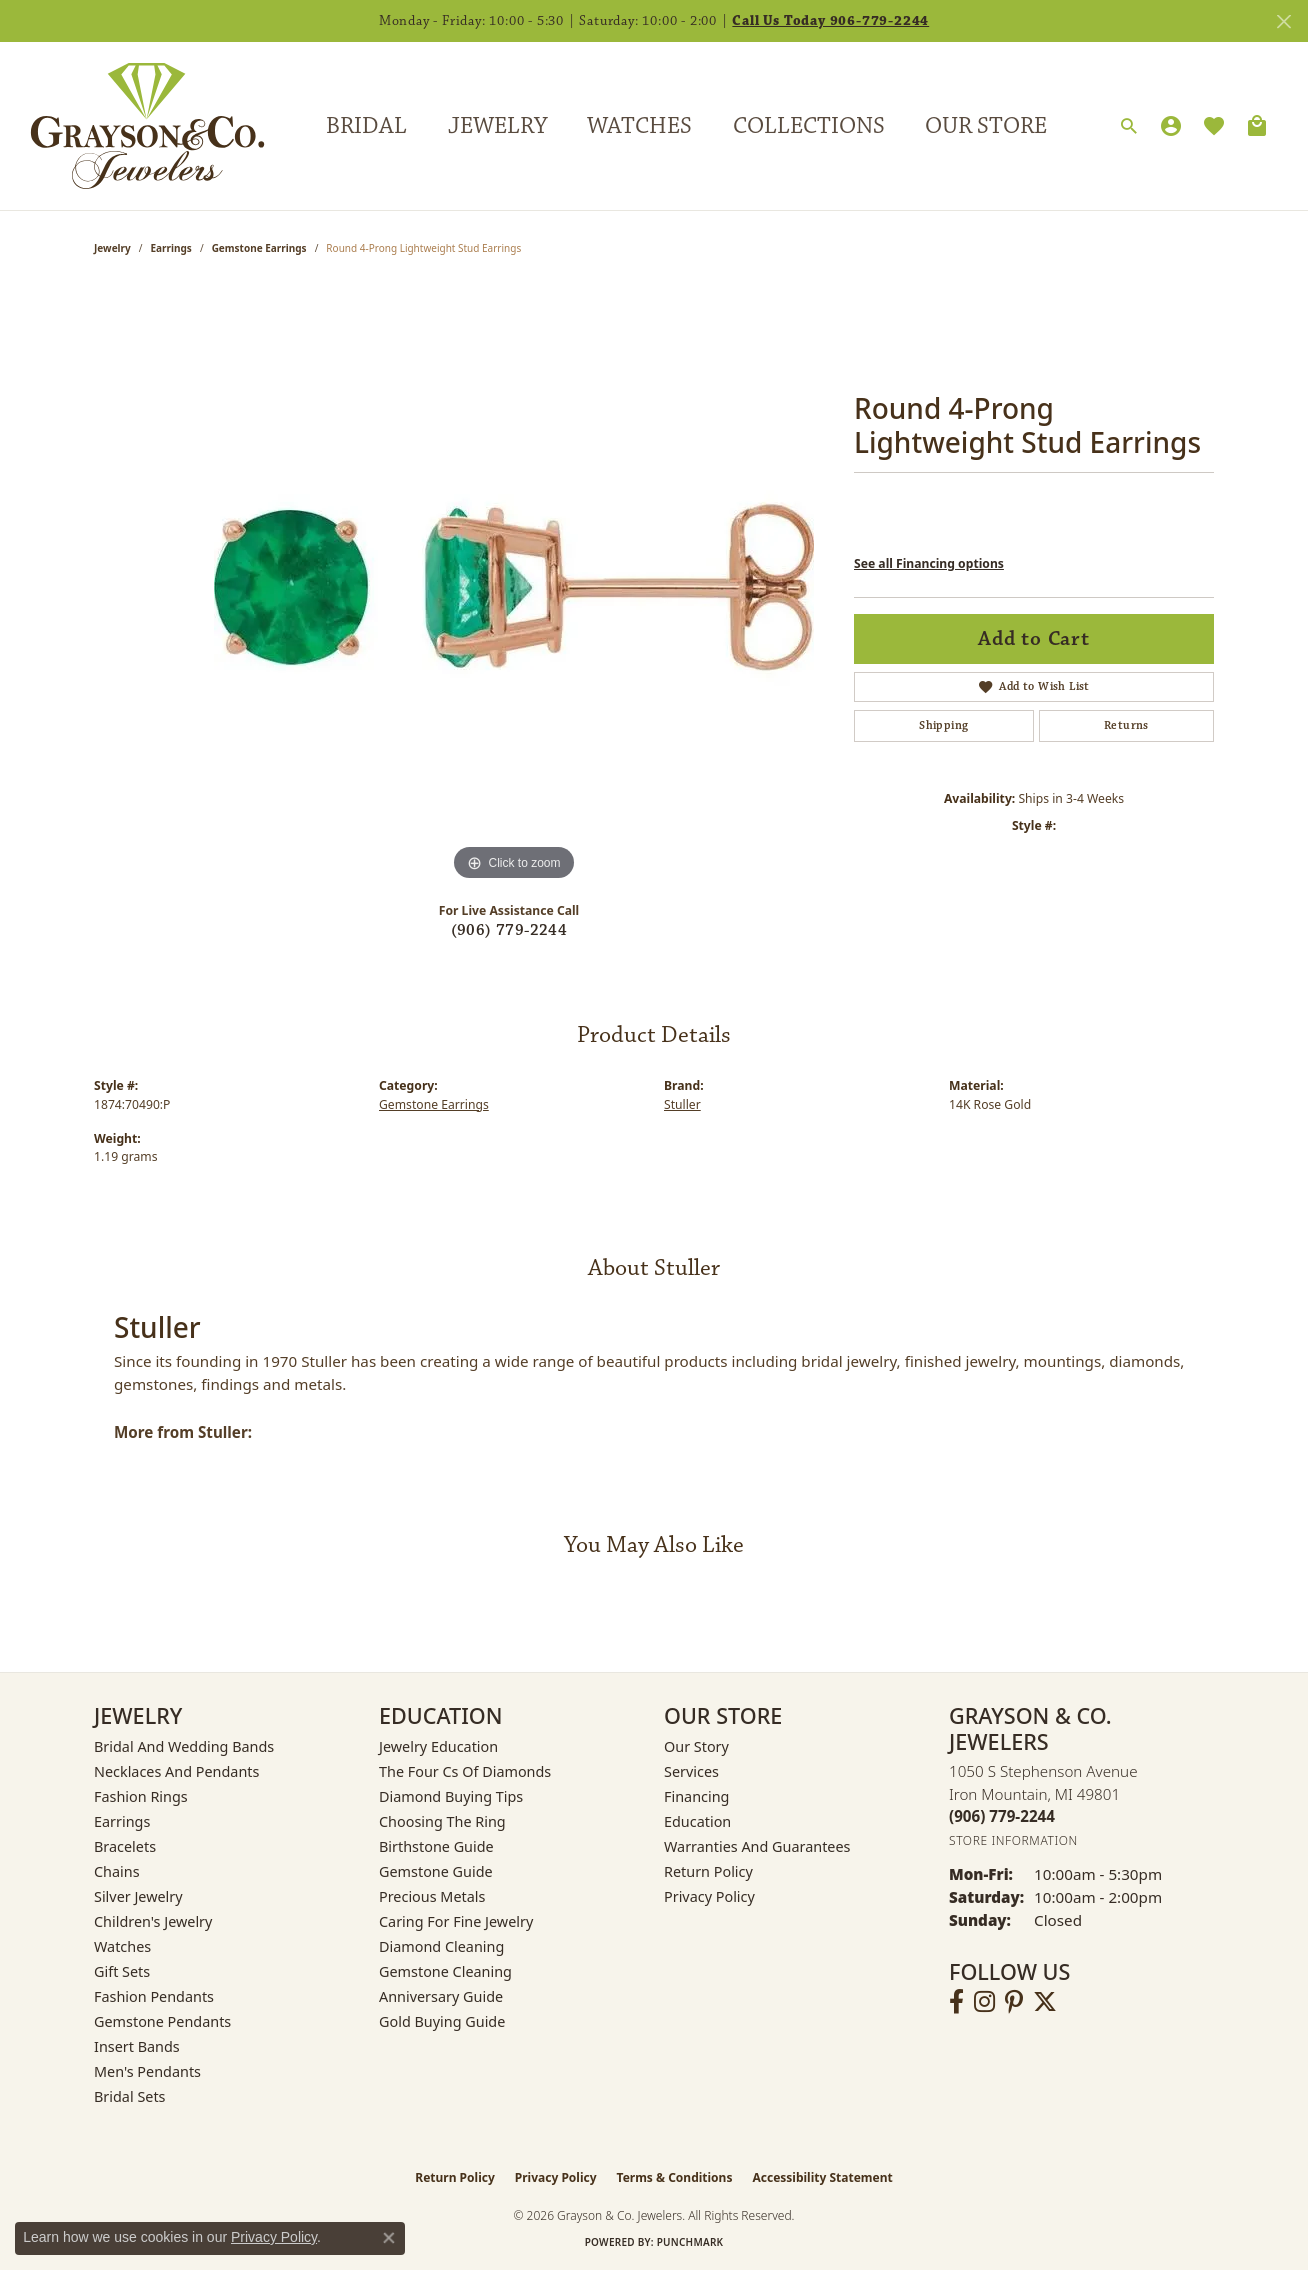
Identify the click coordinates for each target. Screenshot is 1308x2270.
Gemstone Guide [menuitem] (436, 1871)
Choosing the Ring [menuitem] (442, 1821)
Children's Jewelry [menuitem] (153, 1921)
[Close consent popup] (389, 2238)
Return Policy (708, 1871)
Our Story (696, 1746)
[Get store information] (1013, 1840)
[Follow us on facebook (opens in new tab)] (956, 2002)
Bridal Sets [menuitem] (130, 2096)
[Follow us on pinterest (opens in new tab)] (1014, 2002)
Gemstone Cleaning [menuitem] (445, 1971)
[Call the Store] (1002, 1816)
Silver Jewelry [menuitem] (138, 1896)
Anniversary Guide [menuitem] (441, 1996)
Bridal (366, 126)
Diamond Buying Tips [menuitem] (451, 1796)
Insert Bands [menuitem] (137, 2046)
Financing (696, 1796)
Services (691, 1771)
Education (697, 1821)
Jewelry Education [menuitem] (438, 1746)
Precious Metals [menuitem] (432, 1896)
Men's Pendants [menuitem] (147, 2071)
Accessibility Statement (822, 2177)
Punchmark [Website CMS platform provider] (690, 2242)
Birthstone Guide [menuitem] (436, 1846)
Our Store (986, 126)
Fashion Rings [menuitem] (141, 1796)
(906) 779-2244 (509, 930)
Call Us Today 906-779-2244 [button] (830, 21)
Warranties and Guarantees (757, 1846)
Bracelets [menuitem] (125, 1846)
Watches (639, 126)
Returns (1126, 725)
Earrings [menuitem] (122, 1821)
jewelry (112, 248)
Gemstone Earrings (259, 248)
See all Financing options (929, 563)
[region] (514, 586)
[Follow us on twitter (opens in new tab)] (1045, 2002)
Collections (809, 126)
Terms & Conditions (675, 2177)
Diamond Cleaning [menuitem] (441, 1946)
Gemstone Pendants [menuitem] (162, 2021)
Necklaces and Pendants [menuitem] (176, 1771)
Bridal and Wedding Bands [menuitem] (184, 1746)
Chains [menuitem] (117, 1871)
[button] (1129, 127)
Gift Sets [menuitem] (122, 1971)
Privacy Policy (709, 1896)
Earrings (171, 248)
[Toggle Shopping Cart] (1257, 126)
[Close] (1283, 21)
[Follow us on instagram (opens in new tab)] (984, 2002)
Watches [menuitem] (122, 1946)
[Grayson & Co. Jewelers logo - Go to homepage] (132, 126)
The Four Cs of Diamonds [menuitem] (465, 1771)
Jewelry (497, 126)
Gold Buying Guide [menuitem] (442, 2021)
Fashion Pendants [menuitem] (154, 1996)
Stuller (682, 1104)
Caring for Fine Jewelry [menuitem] (456, 1921)
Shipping (943, 725)
